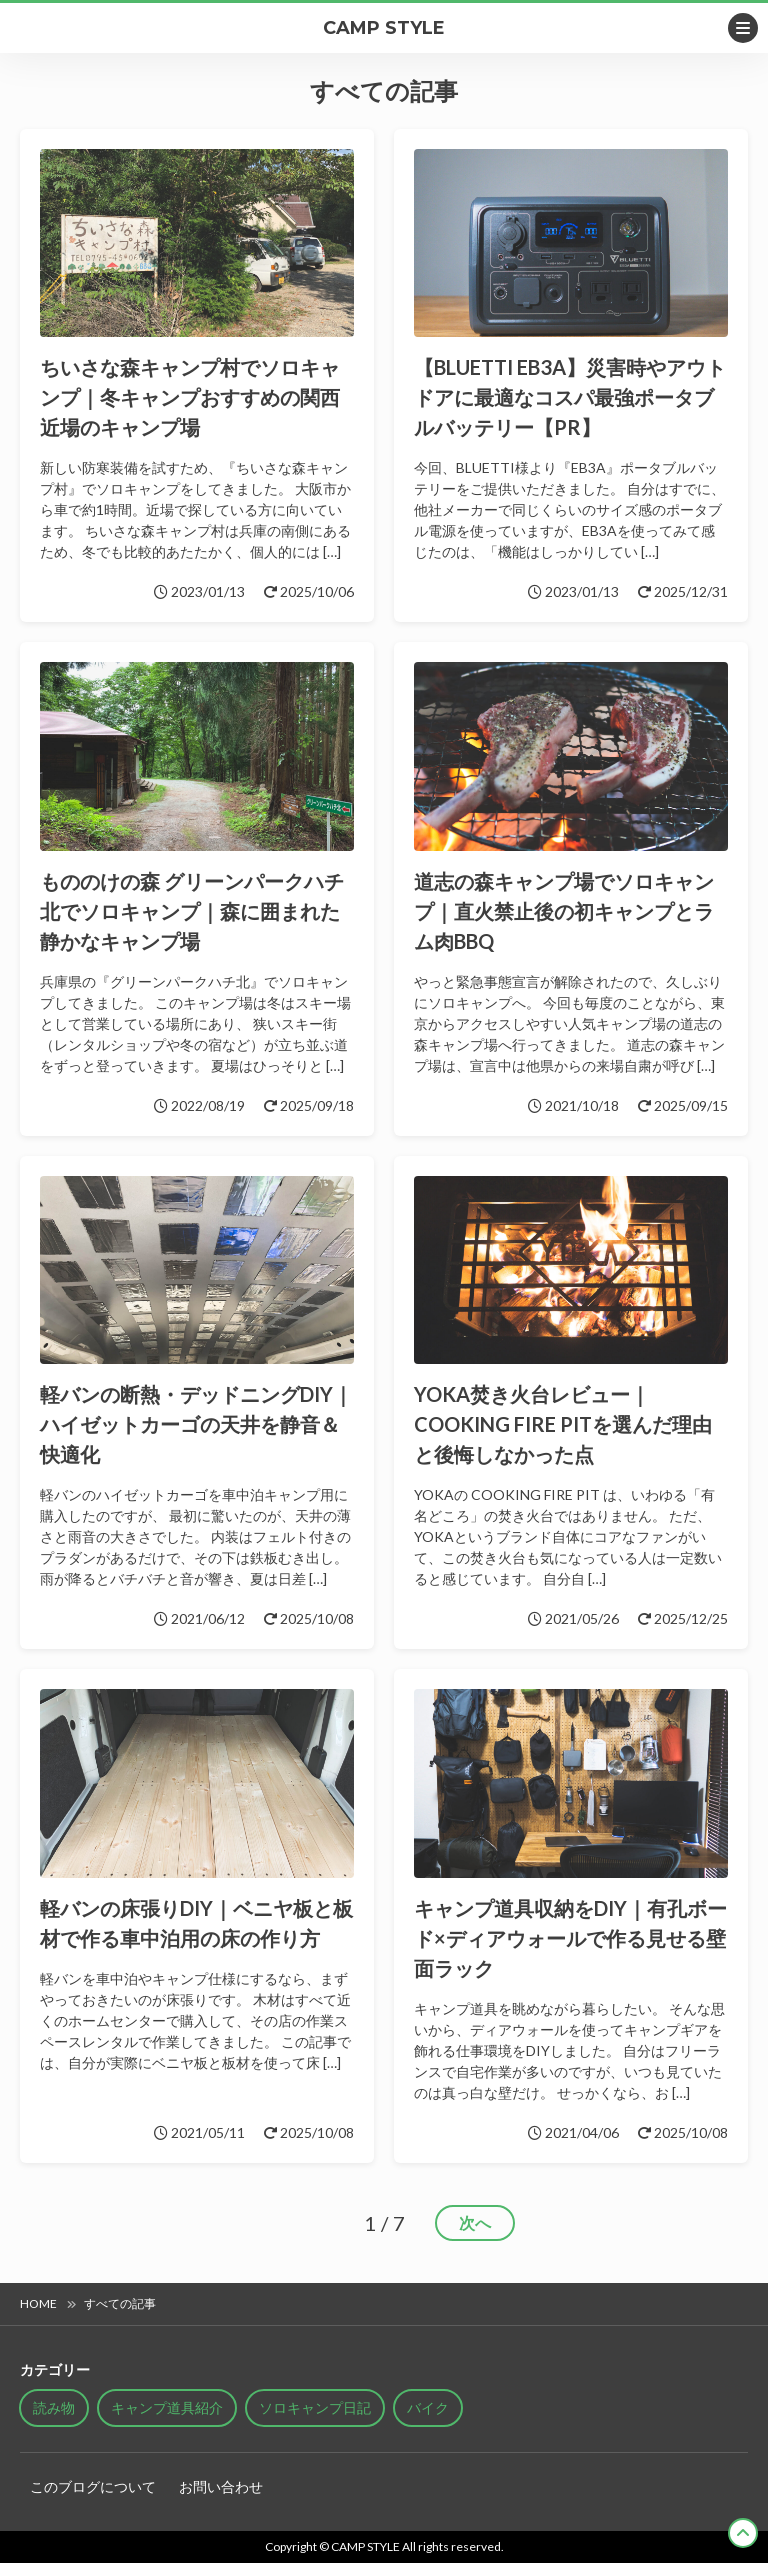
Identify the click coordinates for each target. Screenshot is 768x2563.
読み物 (54, 2407)
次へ (475, 2222)
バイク (428, 2407)
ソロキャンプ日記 (315, 2407)
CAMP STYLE (384, 28)
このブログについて (93, 2486)
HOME (38, 2303)
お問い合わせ (221, 2486)
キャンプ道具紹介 (167, 2407)
